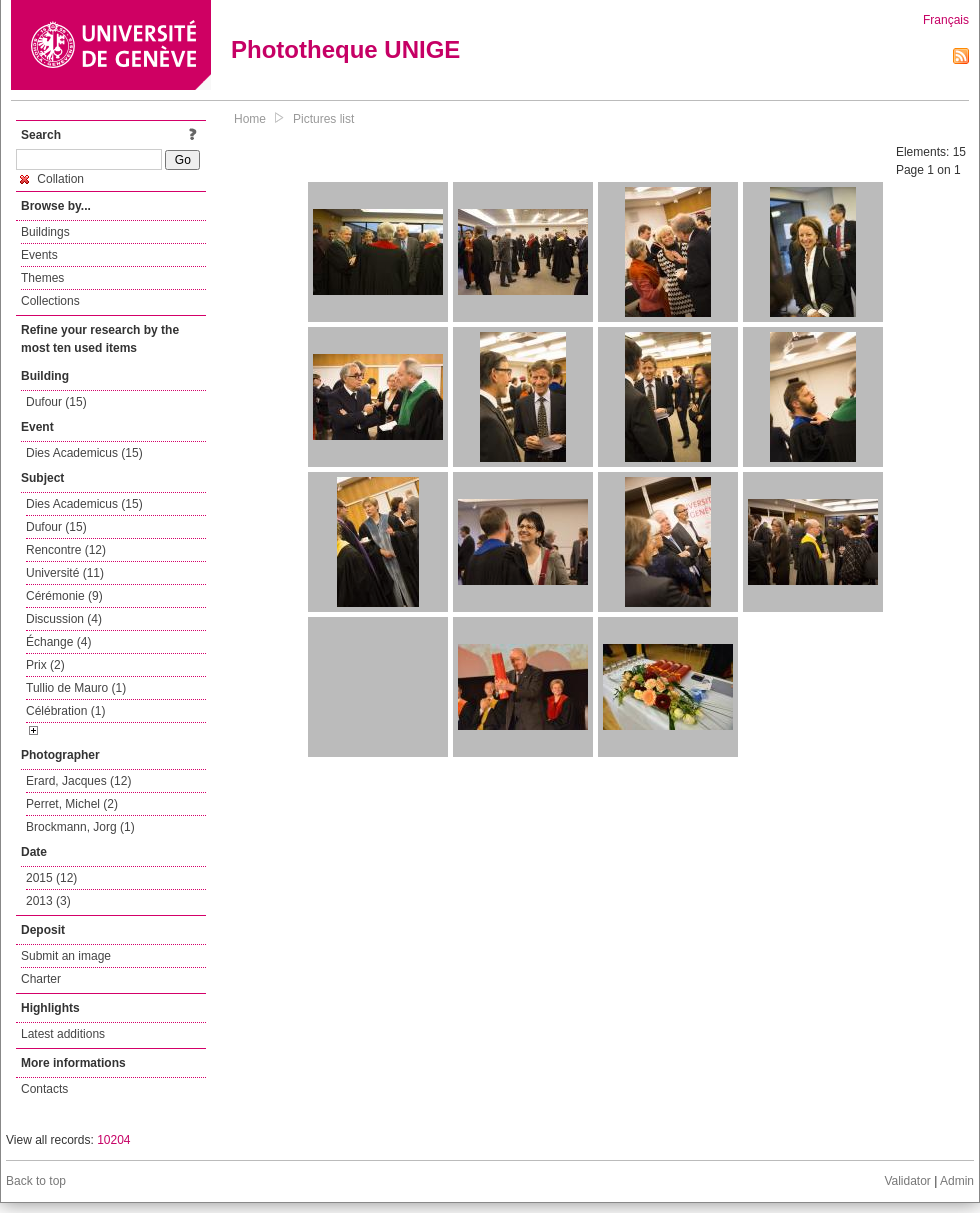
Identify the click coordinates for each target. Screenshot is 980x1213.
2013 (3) (48, 901)
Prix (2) (45, 665)
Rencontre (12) (66, 550)
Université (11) (65, 573)
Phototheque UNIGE (345, 49)
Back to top (36, 1181)
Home (250, 119)
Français (946, 20)
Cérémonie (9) (64, 596)
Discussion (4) (64, 619)
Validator (907, 1181)
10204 (113, 1140)
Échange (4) (58, 642)
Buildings (45, 232)
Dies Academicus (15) (84, 453)
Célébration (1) (65, 711)
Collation (52, 179)
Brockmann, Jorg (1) (80, 827)
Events (39, 255)
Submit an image (66, 956)
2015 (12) (51, 878)
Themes (42, 278)
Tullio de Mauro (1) (76, 688)
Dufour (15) (56, 402)
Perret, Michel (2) (72, 804)
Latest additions (63, 1034)
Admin (957, 1181)
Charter (41, 979)
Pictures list (323, 119)
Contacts (44, 1089)
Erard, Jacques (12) (78, 781)
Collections (50, 301)
